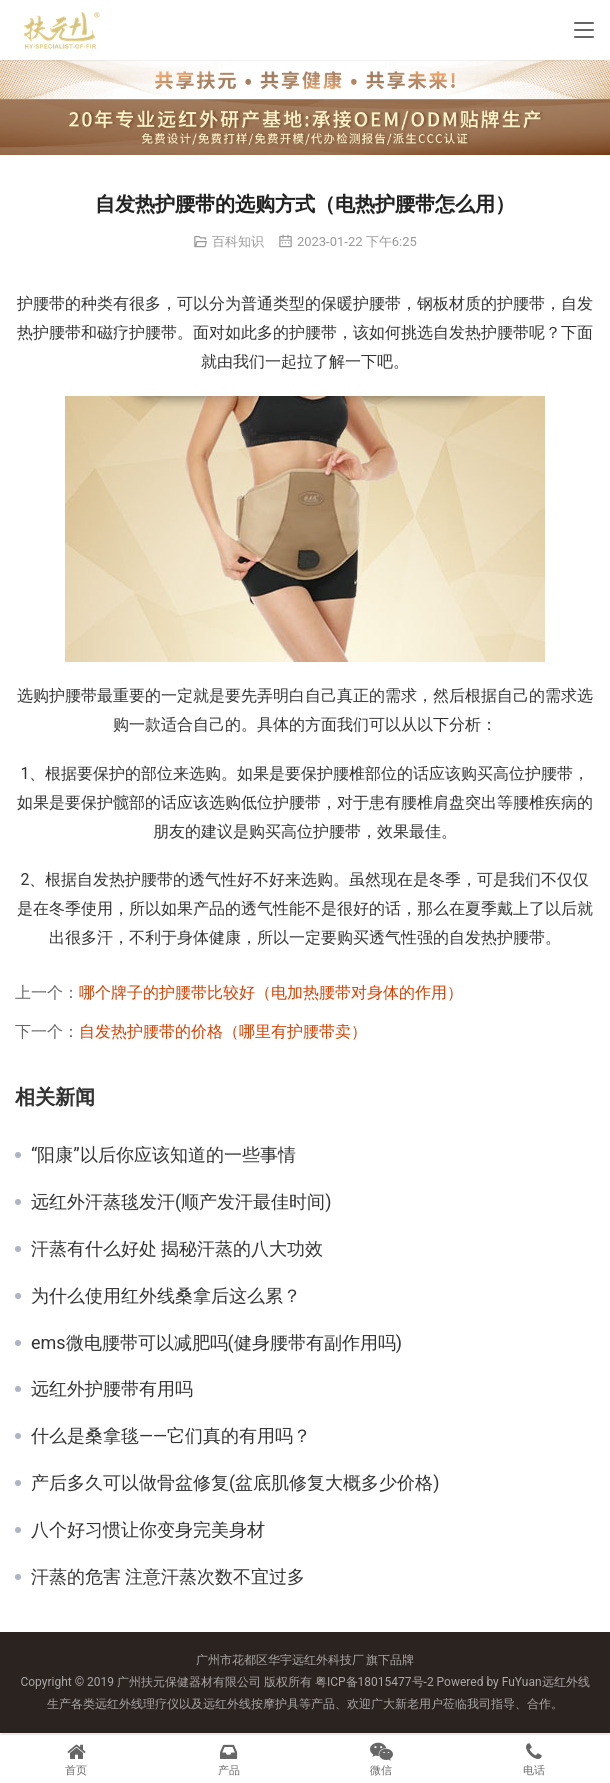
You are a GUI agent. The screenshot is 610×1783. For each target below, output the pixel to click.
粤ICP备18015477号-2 (374, 1682)
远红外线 (566, 1682)
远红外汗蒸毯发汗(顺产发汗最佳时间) (181, 1202)
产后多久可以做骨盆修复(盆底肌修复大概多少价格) (235, 1483)
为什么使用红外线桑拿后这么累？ (166, 1296)
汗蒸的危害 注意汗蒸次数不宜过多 (168, 1577)
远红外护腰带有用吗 (112, 1389)
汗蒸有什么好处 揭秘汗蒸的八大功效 (177, 1249)
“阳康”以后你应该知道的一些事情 (163, 1155)
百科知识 (238, 241)
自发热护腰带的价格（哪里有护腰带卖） (223, 1031)
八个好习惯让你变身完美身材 (148, 1530)
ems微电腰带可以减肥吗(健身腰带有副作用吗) (216, 1343)
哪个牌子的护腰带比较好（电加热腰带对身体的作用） (271, 992)
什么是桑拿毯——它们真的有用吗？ (171, 1436)
